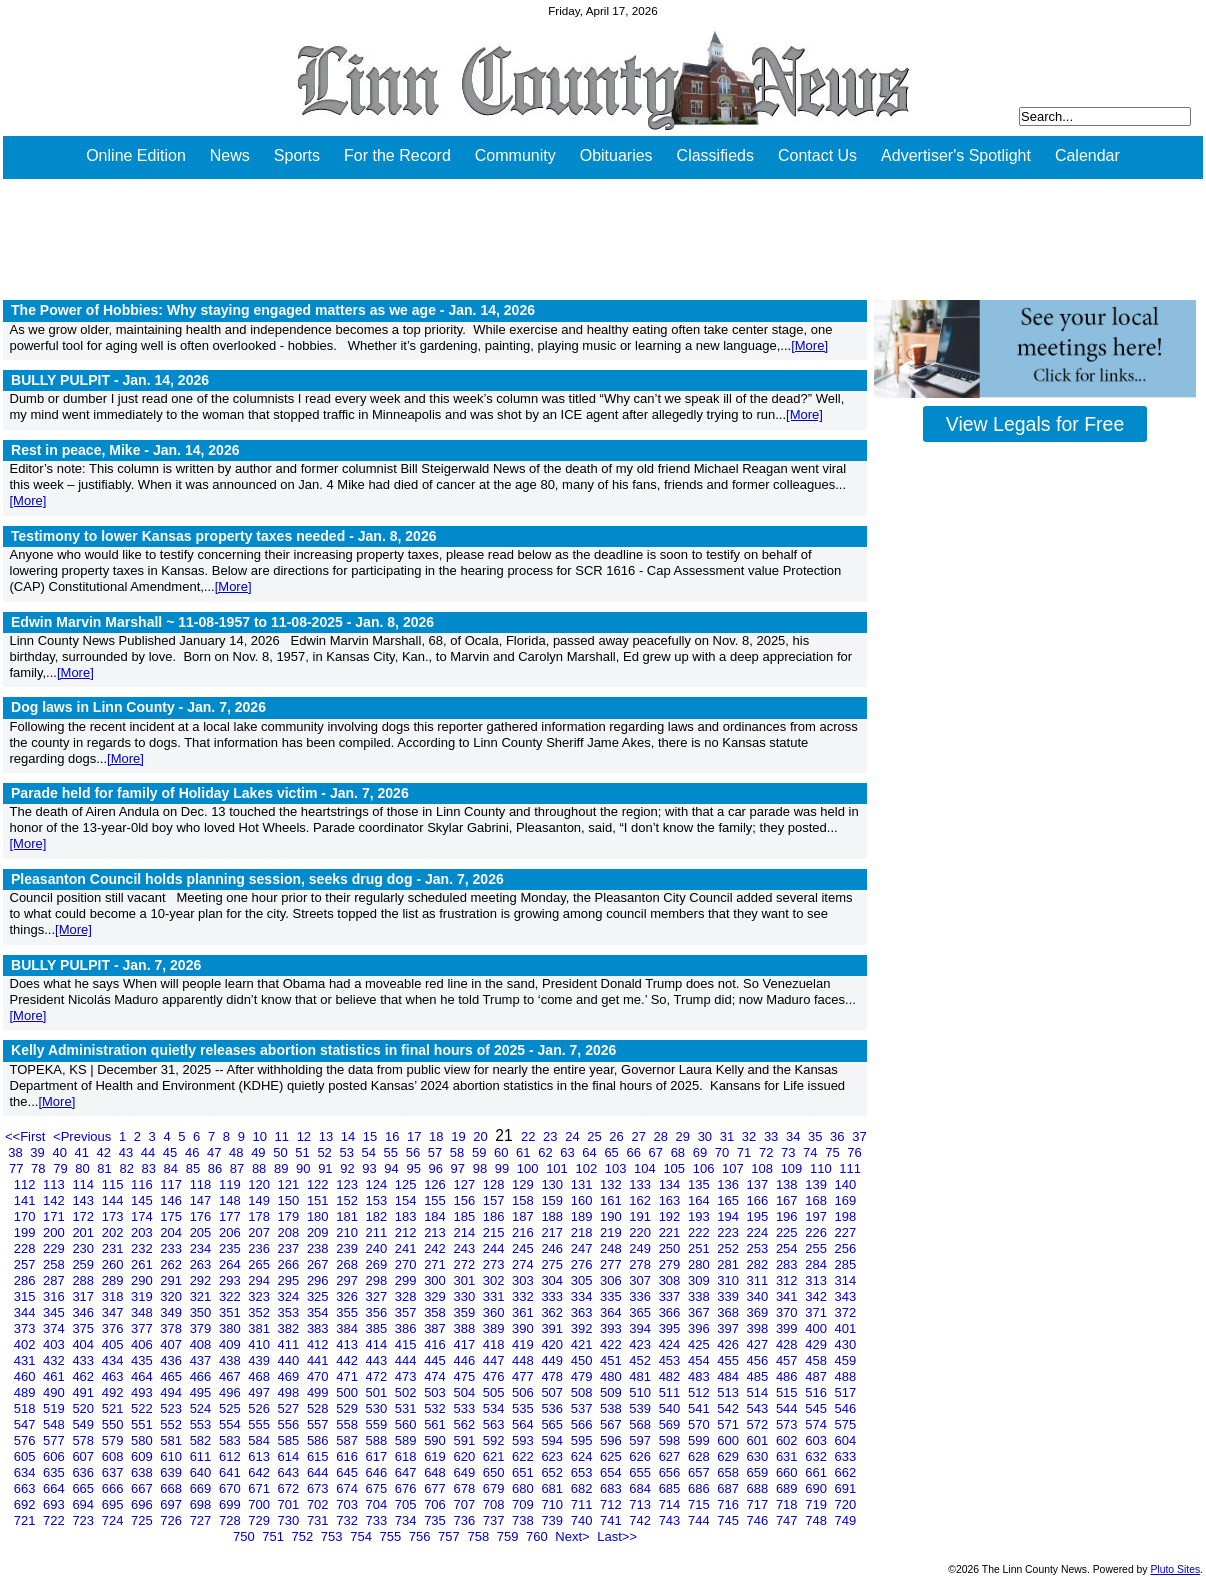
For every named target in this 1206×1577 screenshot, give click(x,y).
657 (700, 1472)
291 (172, 1280)
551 (143, 1424)
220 (641, 1232)
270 (407, 1264)
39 (39, 1152)
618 (407, 1456)
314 (846, 1280)
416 (436, 1344)
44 (150, 1152)
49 (260, 1152)
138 (788, 1184)
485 (759, 1376)
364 (612, 1312)
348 (143, 1312)
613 (260, 1456)
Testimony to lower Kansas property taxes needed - (224, 536)
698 (202, 1504)
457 (788, 1360)
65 (613, 1152)
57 (437, 1152)
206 (231, 1232)
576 (26, 1440)
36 (839, 1136)
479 (583, 1376)
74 (812, 1152)
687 (729, 1488)
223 (729, 1232)
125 (407, 1184)
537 (583, 1408)
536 (553, 1408)
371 (817, 1312)
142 (55, 1200)
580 (143, 1440)
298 (378, 1280)
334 (583, 1296)
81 (106, 1168)
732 (348, 1520)
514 (759, 1392)
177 (231, 1216)
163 (671, 1200)
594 (553, 1440)
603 (817, 1440)
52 (326, 1152)
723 (84, 1520)
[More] (809, 345)
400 (817, 1328)
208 (290, 1232)
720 (846, 1504)
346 (84, 1312)
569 (671, 1424)
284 (817, 1264)
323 (260, 1296)
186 (495, 1216)
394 (641, 1328)
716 (729, 1504)
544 (788, 1408)
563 (495, 1424)
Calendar (1087, 155)
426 (729, 1344)
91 (327, 1168)
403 (55, 1344)
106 (705, 1168)
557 (319, 1424)
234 (202, 1248)
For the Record (397, 155)
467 (231, 1376)
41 (84, 1152)
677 (436, 1488)
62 (547, 1152)
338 (700, 1296)
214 (465, 1232)
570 (700, 1424)
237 (290, 1248)
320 (172, 1296)
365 (641, 1312)
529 (348, 1408)
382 (290, 1328)
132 (612, 1184)
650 (495, 1472)
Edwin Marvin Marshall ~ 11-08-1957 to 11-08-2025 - (222, 622)
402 (26, 1344)
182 (378, 1216)
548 (55, 1424)
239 (348, 1248)
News (230, 155)
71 (746, 1152)
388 (465, 1328)
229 (55, 1248)
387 (436, 1328)
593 (524, 1440)
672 (290, 1488)
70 (724, 1152)
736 (465, 1520)
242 (436, 1248)
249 (641, 1248)
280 (700, 1264)
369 (759, 1312)
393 (612, 1328)
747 (788, 1520)
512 (700, 1392)
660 (788, 1472)
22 (530, 1136)
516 (817, 1392)
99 (504, 1168)
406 (143, 1344)
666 (114, 1488)
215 (495, 1232)
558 (348, 1424)
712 (612, 1504)
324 (290, 1296)
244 (495, 1248)
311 (759, 1280)
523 (172, 1408)
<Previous (84, 1136)
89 (283, 1168)
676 (407, 1488)
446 (465, 1360)
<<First (27, 1136)
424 (671, 1344)
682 (583, 1488)
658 (729, 1472)
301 (465, 1280)
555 (260, 1424)
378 (172, 1328)
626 (641, 1456)
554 (231, 1424)
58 (459, 1152)
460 (26, 1376)
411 (290, 1344)
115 (114, 1184)
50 (282, 1152)
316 (55, 1296)
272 (465, 1264)
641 (231, 1472)
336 (641, 1296)
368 (729, 1312)
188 (553, 1216)
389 (495, 1328)
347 (114, 1312)
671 (260, 1488)
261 (143, 1264)
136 (729, 1184)
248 (612, 1248)
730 (290, 1520)
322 (231, 1296)
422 (612, 1344)
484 (729, 1376)
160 (583, 1200)
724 (114, 1520)
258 (55, 1264)
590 (436, 1440)
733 (378, 1520)
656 (671, 1472)
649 (465, 1472)
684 (641, 1488)
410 (260, 1344)
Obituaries (616, 155)
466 (202, 1376)
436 (172, 1360)
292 (202, 1280)
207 (260, 1232)
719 (817, 1504)
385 (378, 1328)
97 (460, 1168)
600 (729, 1440)
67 (658, 1152)
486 (788, 1376)
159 (553, 1200)
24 (574, 1136)
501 (378, 1392)
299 (407, 1280)
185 (465, 1216)
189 (583, 1216)
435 (143, 1360)
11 (284, 1136)
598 (671, 1440)
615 (319, 1456)
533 (465, 1408)
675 (378, 1488)
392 (583, 1328)
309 (700, 1280)
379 (202, 1328)
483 (700, 1376)
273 (495, 1264)
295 (290, 1280)
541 (700, 1408)
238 (319, 1248)
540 (671, 1408)
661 (817, 1472)
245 (524, 1248)
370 (788, 1312)
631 (788, 1456)
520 (84, 1408)
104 (646, 1168)
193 (700, 1216)
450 (583, 1360)
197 (817, 1216)
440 (290, 1360)
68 (680, 1152)
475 (465, 1376)
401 (846, 1328)
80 (84, 1168)
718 (788, 1504)
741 (612, 1520)
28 (662, 1136)
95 (415, 1168)
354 (319, 1312)
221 (671, 1232)
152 (348, 1200)
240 (378, 1248)
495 (202, 1392)
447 (495, 1360)
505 (495, 1392)
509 (612, 1392)
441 (319, 1360)
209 (319, 1232)
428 (788, 1344)
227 (846, 1232)
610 (172, 1456)
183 (407, 1216)
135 (700, 1184)
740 (583, 1520)
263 (202, 1264)
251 (700, 1248)
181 (348, 1216)
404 (84, 1344)
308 (671, 1280)
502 (407, 1392)
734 (407, 1520)
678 (465, 1488)
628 (700, 1456)
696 (143, 1504)
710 (553, 1504)
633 (846, 1456)
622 (524, 1456)
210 (348, 1232)
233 (172, 1248)
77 (18, 1168)
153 (378, 1200)
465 (172, 1376)
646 (378, 1472)
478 (553, 1376)
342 (817, 1296)
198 (846, 1216)
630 (759, 1456)
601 (759, 1440)
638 (143, 1472)
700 (260, 1504)
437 (202, 1360)
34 (795, 1136)
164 (700, 1200)
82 (128, 1168)
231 (114, 1248)
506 (524, 1392)
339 (729, 1296)
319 (143, 1296)
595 (583, 1440)
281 (729, 1264)
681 (553, 1488)
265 (260, 1264)
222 (700, 1232)
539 (641, 1408)
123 (348, 1184)
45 (172, 1152)
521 (114, 1408)
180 (319, 1216)
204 (172, 1232)
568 (641, 1424)
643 (290, 1472)
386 (407, 1328)
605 (26, 1456)
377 (143, 1328)
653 (583, 1472)
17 (416, 1136)
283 (788, 1264)
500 (348, 1392)
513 (729, 1392)
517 (846, 1392)
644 (319, 1472)
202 (114, 1232)
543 (759, 1408)
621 (495, 1456)
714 (671, 1504)
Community (515, 155)
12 (306, 1136)
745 (729, 1520)
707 (465, 1504)
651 (524, 1472)
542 (729, 1408)
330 (465, 1296)
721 (26, 1520)
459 (846, 1360)
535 (524, 1408)
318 (114, 1296)
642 (260, 1472)
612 (231, 1456)
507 (553, 1392)
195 (759, 1216)
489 (26, 1392)
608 (114, 1456)
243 (465, 1248)
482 (671, 1376)
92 (349, 1168)
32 (751, 1136)
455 (729, 1360)
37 (859, 1136)
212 (407, 1232)
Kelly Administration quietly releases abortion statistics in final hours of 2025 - (313, 1050)
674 (348, 1488)
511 (671, 1392)
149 (260, 1200)
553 (202, 1424)
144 (114, 1200)
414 (378, 1344)
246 (553, 1248)
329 (436, 1296)
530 (378, 1408)
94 (393, 1168)
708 (495, 1504)
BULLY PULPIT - (110, 380)
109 (793, 1168)
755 (391, 1536)
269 (378, 1264)
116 (143, 1184)
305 (583, 1280)
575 (846, 1424)
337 (671, 1296)
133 (641, 1184)
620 (465, 1456)
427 (759, 1344)
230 (84, 1248)
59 (481, 1152)
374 (55, 1328)
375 (84, 1328)
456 (759, 1360)
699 (231, 1504)
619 (436, 1456)
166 (759, 1200)
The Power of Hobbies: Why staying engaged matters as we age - (273, 310)
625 (612, 1456)
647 (407, 1472)
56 (415, 1152)
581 (172, 1440)
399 (788, 1328)
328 (407, 1296)
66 (635, 1152)
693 (55, 1504)
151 (319, 1200)
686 (700, 1488)
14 (350, 1136)
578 (84, 1440)
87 (239, 1168)
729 (260, 1520)
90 (305, 1168)
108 (763, 1168)
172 (84, 1216)
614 (290, 1456)
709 (524, 1504)
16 (394, 1136)
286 (26, 1280)
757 (450, 1536)
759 (509, 1536)
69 (702, 1152)
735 (436, 1520)
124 (378, 1184)
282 (759, 1264)
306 (612, 1280)
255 (817, 1248)
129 (524, 1184)
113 (55, 1184)
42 (106, 1152)
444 (407, 1360)
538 (612, 1408)
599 (700, 1440)
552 (172, 1424)
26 (618, 1136)
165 (729, 1200)
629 (729, 1456)
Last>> (617, 1536)
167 (788, 1200)
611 (202, 1456)
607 (84, 1456)
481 (641, 1376)
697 (172, 1504)
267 (319, 1264)
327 (378, 1296)
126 (436, 1184)
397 (729, 1328)
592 (495, 1440)
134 (671, 1184)
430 (846, 1344)
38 (17, 1152)
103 (617, 1168)
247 (583, 1248)
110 (822, 1168)
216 (524, 1232)
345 (55, 1312)
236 (260, 1248)
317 (84, 1296)
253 (759, 1248)
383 (319, 1328)
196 (788, 1216)
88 (261, 1168)
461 (55, 1376)
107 (734, 1168)
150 (290, 1200)
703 (348, 1504)
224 (759, 1232)
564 (524, 1424)
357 (407, 1312)
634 (26, 1472)
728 (231, 1520)
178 (260, 1216)
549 (84, 1424)
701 (290, 1504)
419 (524, 1344)
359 (465, 1312)
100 (529, 1168)
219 (612, 1232)
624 (583, 1456)
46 (194, 1152)
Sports (297, 155)
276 (583, 1264)
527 (290, 1408)
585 (290, 1440)
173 (114, 1216)
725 (143, 1520)
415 (407, 1344)
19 (460, 1136)
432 (55, 1360)
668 (172, 1488)
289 (114, 1280)
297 (348, 1280)
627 (671, 1456)
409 (231, 1344)
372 (846, 1312)
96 (438, 1168)
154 (407, 1200)
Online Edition (136, 155)
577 (55, 1440)
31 (729, 1136)
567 (612, 1424)
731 (319, 1520)
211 (378, 1232)
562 (465, 1424)
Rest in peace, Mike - (125, 450)
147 (202, 1200)
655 (641, 1472)
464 (143, 1376)
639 (172, 1472)
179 (290, 1216)
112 (26, 1184)
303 (524, 1280)
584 (260, 1440)
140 (846, 1184)
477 (524, 1376)
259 (84, 1264)
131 (583, 1184)
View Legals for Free (1035, 424)
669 (202, 1488)
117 (172, 1184)
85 (195, 1168)
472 (378, 1376)
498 (290, 1392)
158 (524, 1200)
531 (407, 1408)
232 (143, 1248)
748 (817, 1520)
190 (612, 1216)
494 (172, 1392)
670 (231, 1488)
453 (671, 1360)
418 (495, 1344)
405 (114, 1344)
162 (641, 1200)
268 (348, 1264)
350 (202, 1312)
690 (817, 1488)
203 (143, 1232)
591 (465, 1440)
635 (55, 1472)
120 (260, 1184)
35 (817, 1136)
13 (328, 1136)
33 (773, 1136)
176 (202, 1216)
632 (817, 1456)
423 (641, 1344)
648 (436, 1472)
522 (143, 1408)
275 (553, 1264)
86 (217, 1168)
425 (700, 1344)
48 (238, 1152)
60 (503, 1152)
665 (84, 1488)
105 (675, 1168)
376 (114, 1328)
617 (378, 1456)
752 (304, 1536)
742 (641, 1520)
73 (790, 1152)
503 (436, 1392)
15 (372, 1136)
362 (553, 1312)
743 (671, 1520)
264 (231, 1264)
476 (495, 1376)
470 (319, 1376)
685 (671, 1488)
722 (55, 1520)
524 (202, 1408)
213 (436, 1232)
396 (700, 1328)
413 (348, 1344)
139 (817, 1184)
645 (348, 1472)
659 (759, 1472)
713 (641, 1504)
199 (26, 1232)
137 (759, 1184)
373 (26, 1328)
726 (172, 1520)
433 (84, 1360)
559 (378, 1424)
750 (245, 1536)
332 (524, 1296)
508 (583, 1392)
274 (524, 1264)
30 (707, 1136)
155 (436, 1200)
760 (538, 1536)
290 (143, 1280)
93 (371, 1168)
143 (84, 1200)
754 (362, 1536)
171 (55, 1216)
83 (151, 1168)
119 (231, 1184)
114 (84, 1184)
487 (817, 1376)
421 (583, 1344)
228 (26, 1248)
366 (671, 1312)
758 (479, 1536)
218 (583, 1232)
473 (407, 1376)
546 (846, 1408)
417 (465, 1344)
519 (55, 1408)
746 (759, 1520)
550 (114, 1424)
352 (260, 1312)
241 (407, 1248)
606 (55, 1456)
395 (671, 1328)
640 (202, 1472)
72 (768, 1152)
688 (759, 1488)
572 (759, 1424)
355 (348, 1312)
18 (438, 1136)
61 (525, 1152)
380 (231, 1328)
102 (587, 1168)
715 (700, 1504)
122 (319, 1184)
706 (436, 1504)
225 (788, 1232)
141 (26, 1200)
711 (583, 1504)
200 (55, 1232)
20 (482, 1136)
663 (26, 1488)
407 (172, 1344)
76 (854, 1152)
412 (319, 1344)
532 (436, 1408)
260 (114, 1264)
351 (231, 1312)
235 (231, 1248)
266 (290, 1264)
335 (612, 1296)
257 (26, 1264)
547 (26, 1424)
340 (759, 1296)
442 (348, 1360)
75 (834, 1152)
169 (846, 1200)
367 (700, 1312)
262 (172, 1264)
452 (641, 1360)
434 (114, 1360)
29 (685, 1136)
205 (202, 1232)
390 (524, 1328)
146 (172, 1200)
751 (274, 1536)
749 (846, 1520)
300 (436, 1280)
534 (495, 1408)
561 (436, 1424)
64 (591, 1152)
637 (114, 1472)
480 (612, 1376)
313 (817, 1280)
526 (260, 1408)
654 (612, 1472)
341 (788, 1296)
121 (290, 1184)
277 (612, 1264)
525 (231, 1408)
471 (348, 1376)
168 (817, 1200)
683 (612, 1488)
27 (640, 1136)
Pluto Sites (1175, 1569)
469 (290, 1376)
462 (84, 1376)
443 (378, 1360)
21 (506, 1135)
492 (114, 1392)
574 (817, 1424)
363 (583, 1312)
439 (260, 1360)
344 (26, 1312)
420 (553, 1344)
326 (348, 1296)
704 (378, 1504)
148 (231, 1200)
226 (817, 1232)
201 (84, 1232)
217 (553, 1232)
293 (231, 1280)
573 (788, 1424)
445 (436, 1360)
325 (319, 1296)
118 (202, 1184)
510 (641, 1392)
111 (850, 1168)
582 (202, 1440)
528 (319, 1408)
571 (729, 1424)
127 (465, 1184)
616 (348, 1456)
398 (759, 1328)
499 (319, 1392)
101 (558, 1168)
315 (26, 1296)
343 (846, 1296)
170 (26, 1216)
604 (846, 1440)
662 (846, 1472)
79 (62, 1168)
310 (729, 1280)
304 (553, 1280)
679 (495, 1488)
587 (348, 1440)
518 (26, 1408)
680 (524, 1488)
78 (40, 1168)
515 (788, 1392)
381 (260, 1328)
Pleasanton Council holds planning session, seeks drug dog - (257, 879)
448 (524, 1360)
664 (55, 1488)
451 (612, 1360)
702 (319, 1504)
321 (202, 1296)
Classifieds (715, 155)
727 (202, 1520)
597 (641, 1440)
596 (612, 1440)
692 (26, 1504)
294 (260, 1280)
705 (407, 1504)
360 (495, 1312)
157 (495, 1200)
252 (729, 1248)
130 (553, 1184)
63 (569, 1152)
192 (671, 1216)
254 (788, 1248)
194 (729, 1216)
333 (553, 1296)
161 (612, 1200)
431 (26, 1360)
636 (84, 1472)
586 (319, 1440)
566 (583, 1424)
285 (846, 1264)
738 (524, 1520)
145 (143, 1200)
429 (817, 1344)
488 (846, 1376)
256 (846, 1248)
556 (290, 1424)
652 (553, 1472)
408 (202, 1344)
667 (143, 1488)
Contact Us (817, 155)
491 (84, 1392)
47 (216, 1152)
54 (371, 1152)
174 (143, 1216)
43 (128, 1152)
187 (524, 1216)
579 (114, 1440)
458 (817, 1360)
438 (231, 1360)
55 (393, 1152)
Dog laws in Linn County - (138, 707)
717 (759, 1504)
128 (495, 1184)
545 (817, 1408)
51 (304, 1152)
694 (84, 1504)
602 (788, 1440)
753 (333, 1536)
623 (553, 1456)
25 (596, 1136)
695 (114, 1504)
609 (143, 1456)
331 (495, 1296)
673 (319, 1488)
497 (260, 1392)
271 (436, 1264)
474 (436, 1376)
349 (172, 1312)
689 (788, 1488)
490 (55, 1392)
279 (671, 1264)
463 (114, 1376)
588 (378, 1440)
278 (641, 1264)
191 (641, 1216)
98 (482, 1168)
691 (846, 1488)
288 (84, 1280)
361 (524, 1312)
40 (61, 1152)
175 (172, 1216)
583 (231, 1440)
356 (378, 1312)
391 (553, 1328)
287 (55, 1280)
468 (260, 1376)
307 (641, 1280)
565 (553, 1424)
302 (495, 1280)
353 (290, 1312)
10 (261, 1136)
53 (348, 1152)
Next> (574, 1536)
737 (495, 1520)
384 (348, 1328)
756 (421, 1536)
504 (465, 1392)
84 (173, 1168)
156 (465, 1200)
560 (407, 1424)
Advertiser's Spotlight (956, 155)
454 (700, 1360)
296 (319, 1280)
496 (231, 1392)
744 (700, 1520)
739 (553, 1520)
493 (143, 1392)
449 (553, 1360)
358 (436, 1312)
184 (436, 1216)
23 (552, 1136)
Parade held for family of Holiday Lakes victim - (210, 793)
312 (788, 1280)
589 (407, 1440)
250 (671, 1248)
